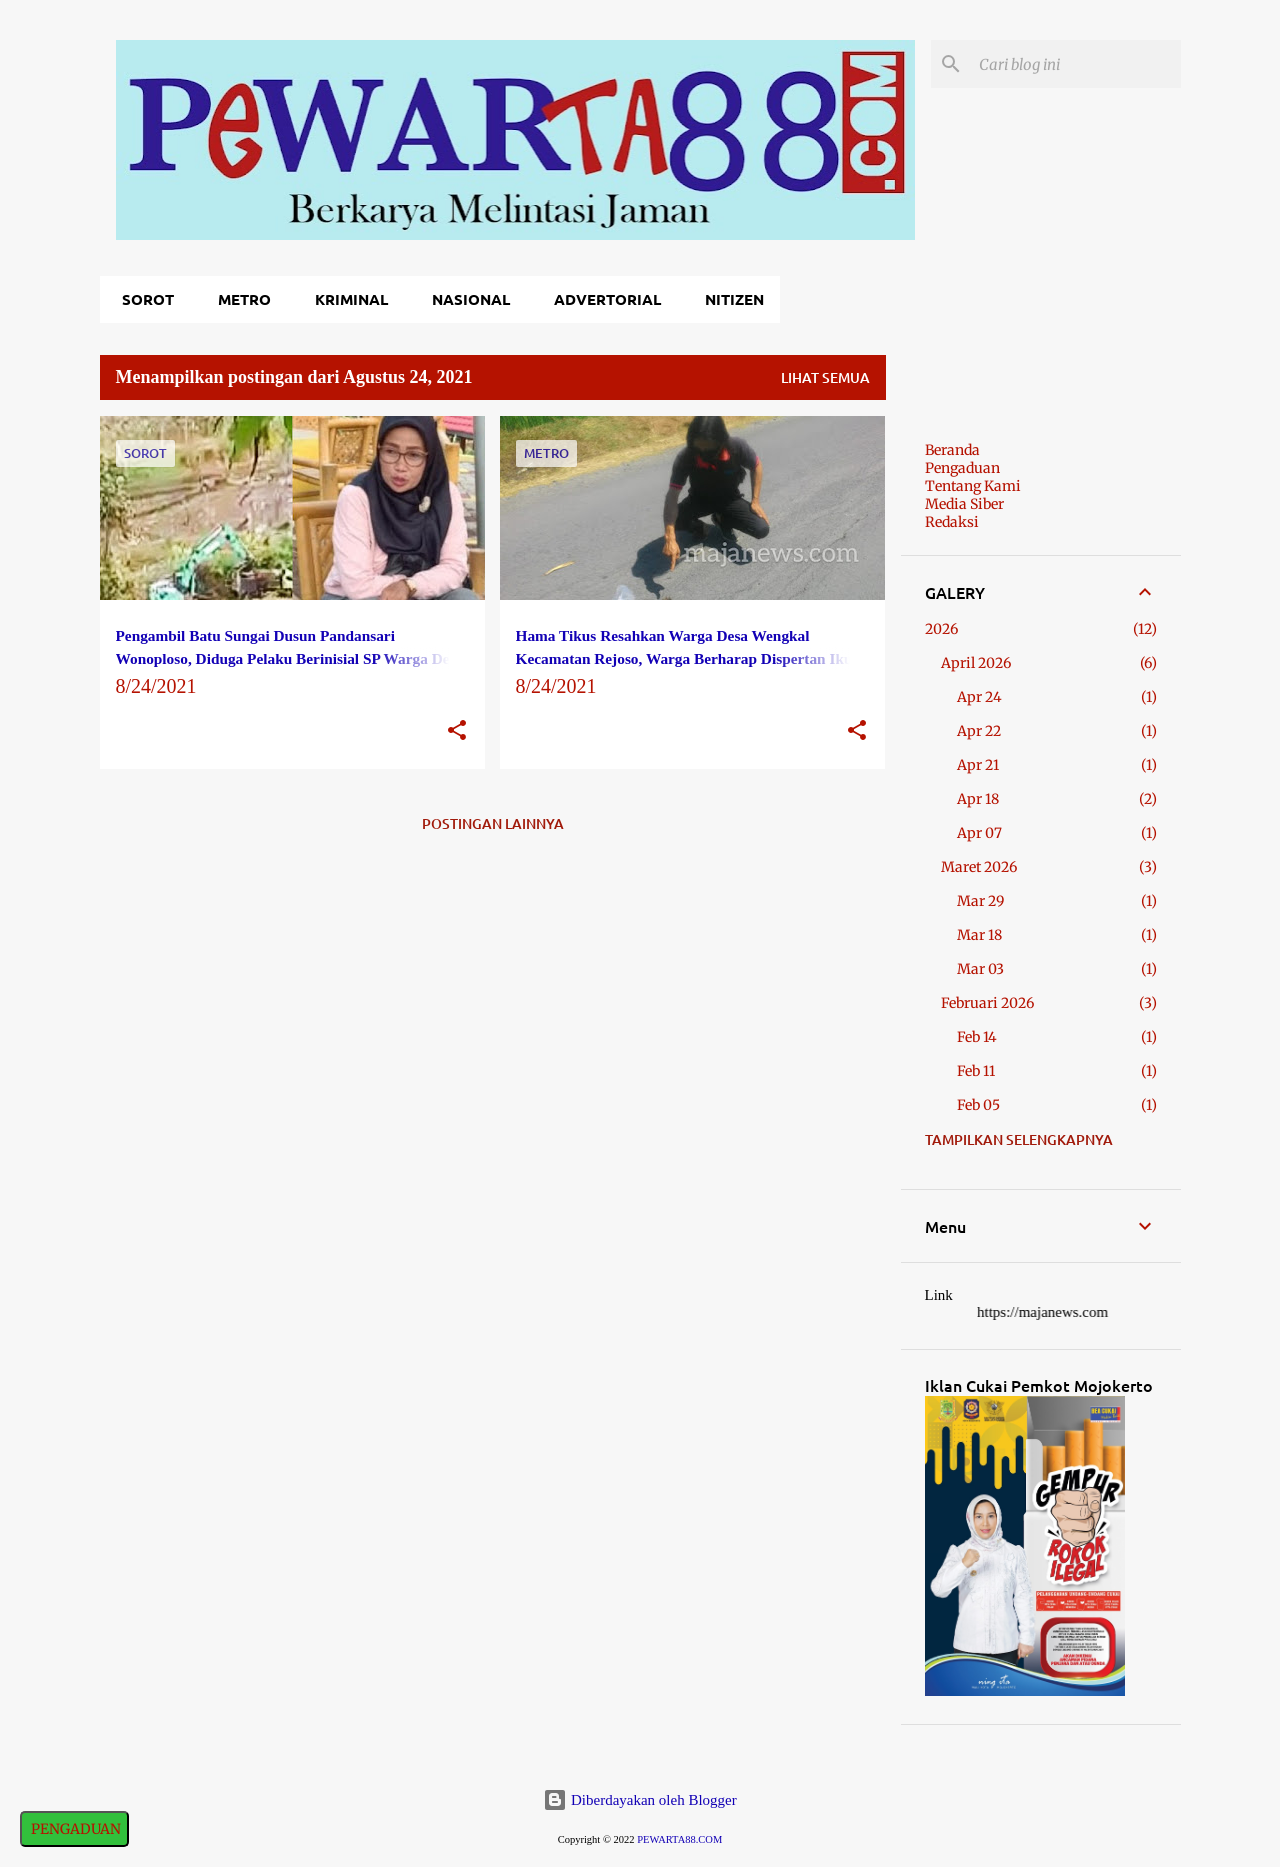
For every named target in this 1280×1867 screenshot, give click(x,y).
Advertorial (601, 299)
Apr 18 (978, 799)
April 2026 (976, 663)
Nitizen (728, 299)
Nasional (465, 299)
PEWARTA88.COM (679, 1839)
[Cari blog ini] (1076, 64)
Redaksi (952, 522)
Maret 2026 (979, 867)
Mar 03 (980, 969)
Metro (238, 299)
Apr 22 (979, 731)
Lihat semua (825, 377)
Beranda (952, 450)
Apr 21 (978, 765)
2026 (941, 629)
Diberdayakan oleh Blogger (640, 1800)
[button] (457, 731)
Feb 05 (978, 1105)
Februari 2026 (987, 1003)
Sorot (142, 299)
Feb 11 (976, 1071)
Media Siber (964, 504)
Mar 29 (980, 901)
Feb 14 (977, 1037)
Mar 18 (979, 935)
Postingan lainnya (493, 823)
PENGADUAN (74, 1829)
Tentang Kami (973, 486)
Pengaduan (962, 468)
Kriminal (345, 299)
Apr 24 (979, 697)
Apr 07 (979, 833)
